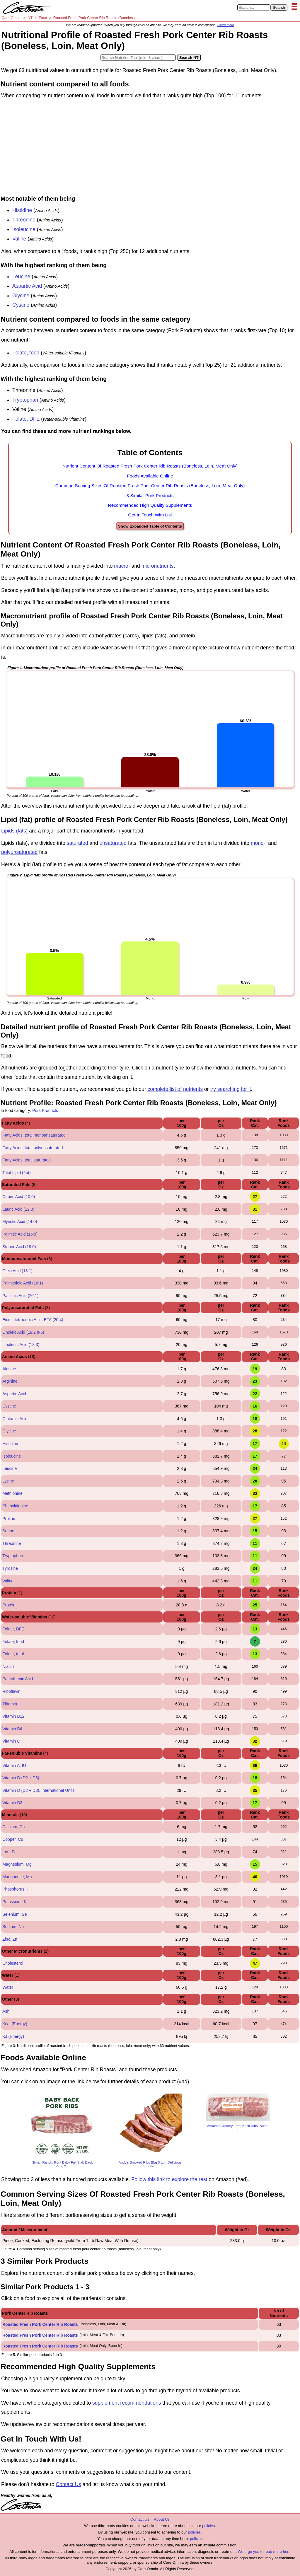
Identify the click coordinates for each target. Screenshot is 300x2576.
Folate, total (13, 1654)
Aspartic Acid (27, 286)
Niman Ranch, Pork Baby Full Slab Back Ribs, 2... (62, 2164)
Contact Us (68, 2484)
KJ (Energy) (13, 2036)
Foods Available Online (150, 475)
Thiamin (9, 1704)
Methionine (12, 1493)
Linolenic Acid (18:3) (20, 1344)
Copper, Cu (12, 1839)
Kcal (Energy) (14, 2023)
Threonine (23, 220)
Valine (19, 239)
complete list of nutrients (175, 1089)
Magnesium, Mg (17, 1864)
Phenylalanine (15, 1506)
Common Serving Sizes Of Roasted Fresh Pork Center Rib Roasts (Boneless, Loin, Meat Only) (150, 485)
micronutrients (158, 566)
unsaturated (113, 843)
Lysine (8, 1481)
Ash (5, 2011)
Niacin (8, 1666)
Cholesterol (12, 1963)
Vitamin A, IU (14, 1765)
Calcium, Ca (13, 1826)
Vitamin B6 (12, 1729)
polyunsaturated (19, 852)
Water (7, 1987)
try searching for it (230, 1089)
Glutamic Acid (15, 1418)
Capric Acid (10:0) (18, 1196)
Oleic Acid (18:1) (17, 1270)
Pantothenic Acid (17, 1678)
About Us (161, 2519)
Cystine (20, 305)
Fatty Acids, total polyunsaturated (32, 1147)
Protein (8, 1605)
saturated (77, 843)
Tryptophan (25, 400)
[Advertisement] (150, 149)
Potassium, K (14, 1901)
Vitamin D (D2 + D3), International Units (38, 1790)
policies (208, 2526)
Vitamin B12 (13, 1716)
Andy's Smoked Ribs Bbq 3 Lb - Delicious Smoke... (150, 2164)
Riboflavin (11, 1691)
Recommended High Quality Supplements (150, 505)
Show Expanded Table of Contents (150, 526)
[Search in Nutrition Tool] (138, 57)
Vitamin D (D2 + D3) (20, 1777)
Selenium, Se (14, 1914)
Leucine (21, 276)
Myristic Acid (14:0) (19, 1221)
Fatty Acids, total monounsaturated (34, 1135)
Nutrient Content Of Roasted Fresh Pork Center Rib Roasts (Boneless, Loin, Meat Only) (150, 465)
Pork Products (45, 1110)
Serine (8, 1530)
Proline (8, 1518)
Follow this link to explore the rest (169, 2179)
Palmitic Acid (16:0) (20, 1234)
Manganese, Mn (17, 1876)
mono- (258, 843)
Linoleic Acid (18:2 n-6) (23, 1332)
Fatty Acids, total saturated (26, 1160)
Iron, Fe (9, 1852)
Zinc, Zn (9, 1939)
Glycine (20, 295)
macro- (122, 566)
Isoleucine (23, 229)
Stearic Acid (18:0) (19, 1246)
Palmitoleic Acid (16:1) (22, 1283)
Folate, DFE (26, 419)
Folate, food (25, 353)
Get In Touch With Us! (150, 514)
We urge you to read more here (264, 2551)
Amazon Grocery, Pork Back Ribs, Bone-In (238, 2127)
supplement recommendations (126, 2403)
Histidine (22, 210)
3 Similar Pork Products (150, 495)
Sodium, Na (13, 1926)
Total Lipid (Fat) (16, 1172)
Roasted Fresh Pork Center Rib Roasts (40, 2324)
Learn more (225, 25)
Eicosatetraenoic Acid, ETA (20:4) (32, 1319)
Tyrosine (10, 1568)
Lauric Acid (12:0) (18, 1209)
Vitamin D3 (12, 1802)
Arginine (9, 1381)
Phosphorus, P (15, 1889)
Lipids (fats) (14, 831)
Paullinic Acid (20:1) (20, 1295)
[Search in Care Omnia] (253, 7)
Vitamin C (11, 1741)
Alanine (9, 1369)
